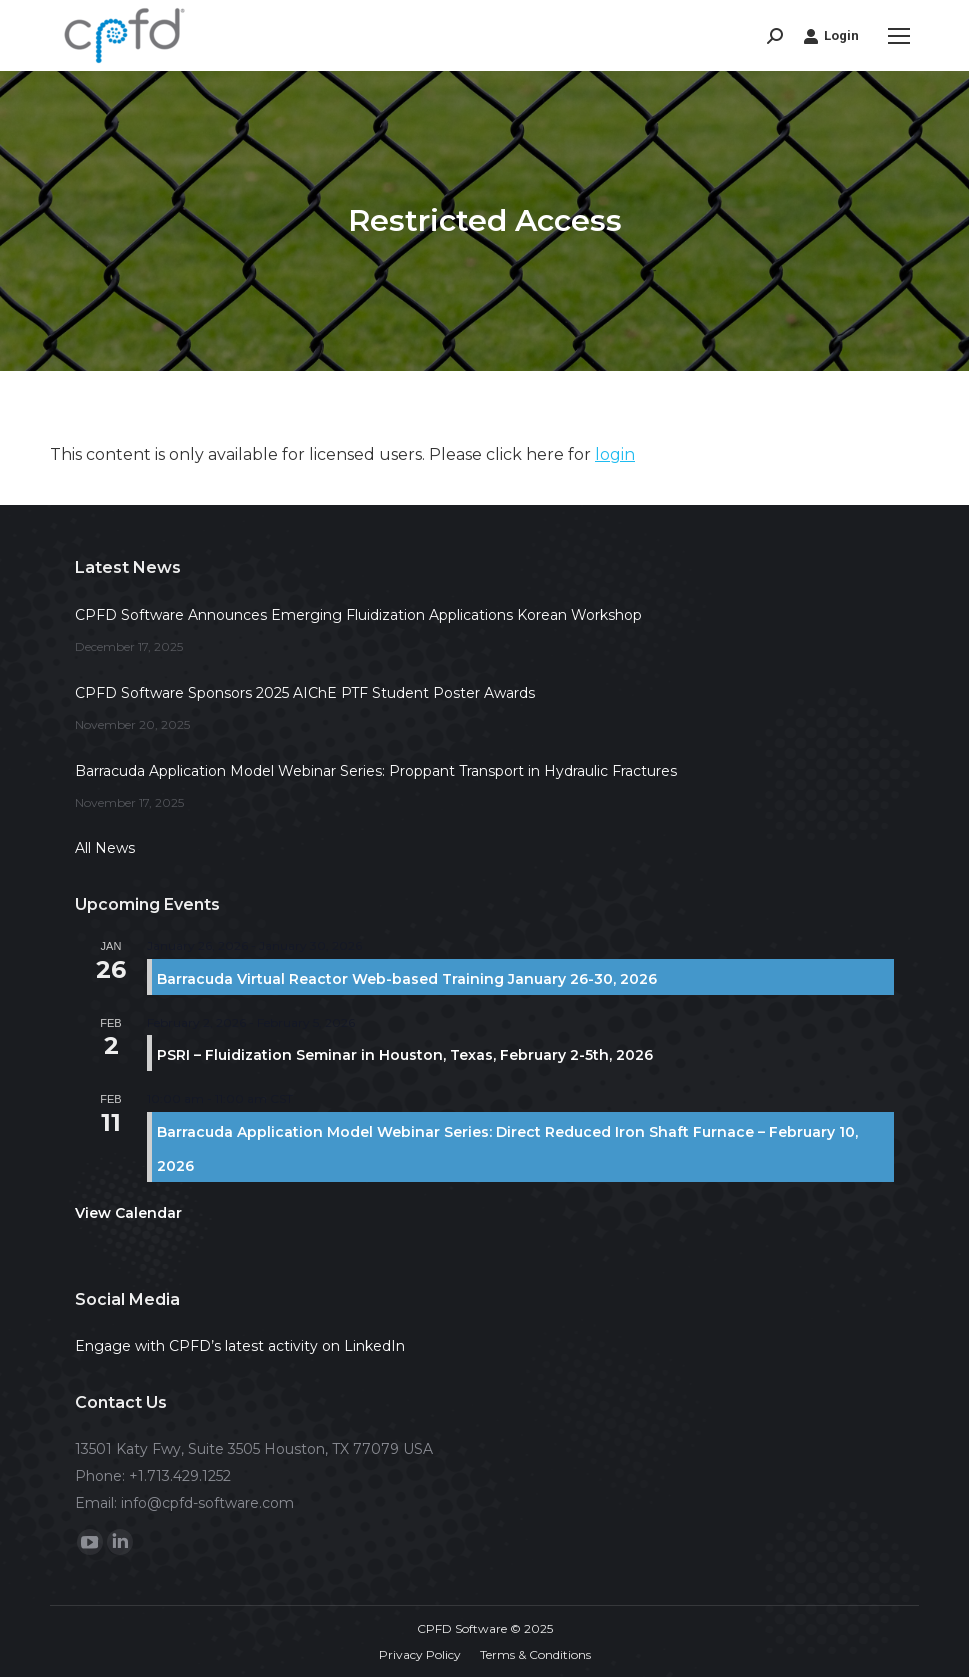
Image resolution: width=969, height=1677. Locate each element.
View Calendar (128, 1213)
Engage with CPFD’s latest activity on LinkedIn (240, 1346)
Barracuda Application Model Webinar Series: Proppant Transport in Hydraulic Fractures (376, 771)
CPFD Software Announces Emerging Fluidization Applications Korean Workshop (358, 615)
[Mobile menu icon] (899, 36)
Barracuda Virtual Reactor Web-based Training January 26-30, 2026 (407, 979)
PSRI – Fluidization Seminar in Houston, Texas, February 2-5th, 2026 (405, 1055)
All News (105, 848)
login (615, 454)
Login (831, 36)
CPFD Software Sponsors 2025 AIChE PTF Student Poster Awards (305, 693)
